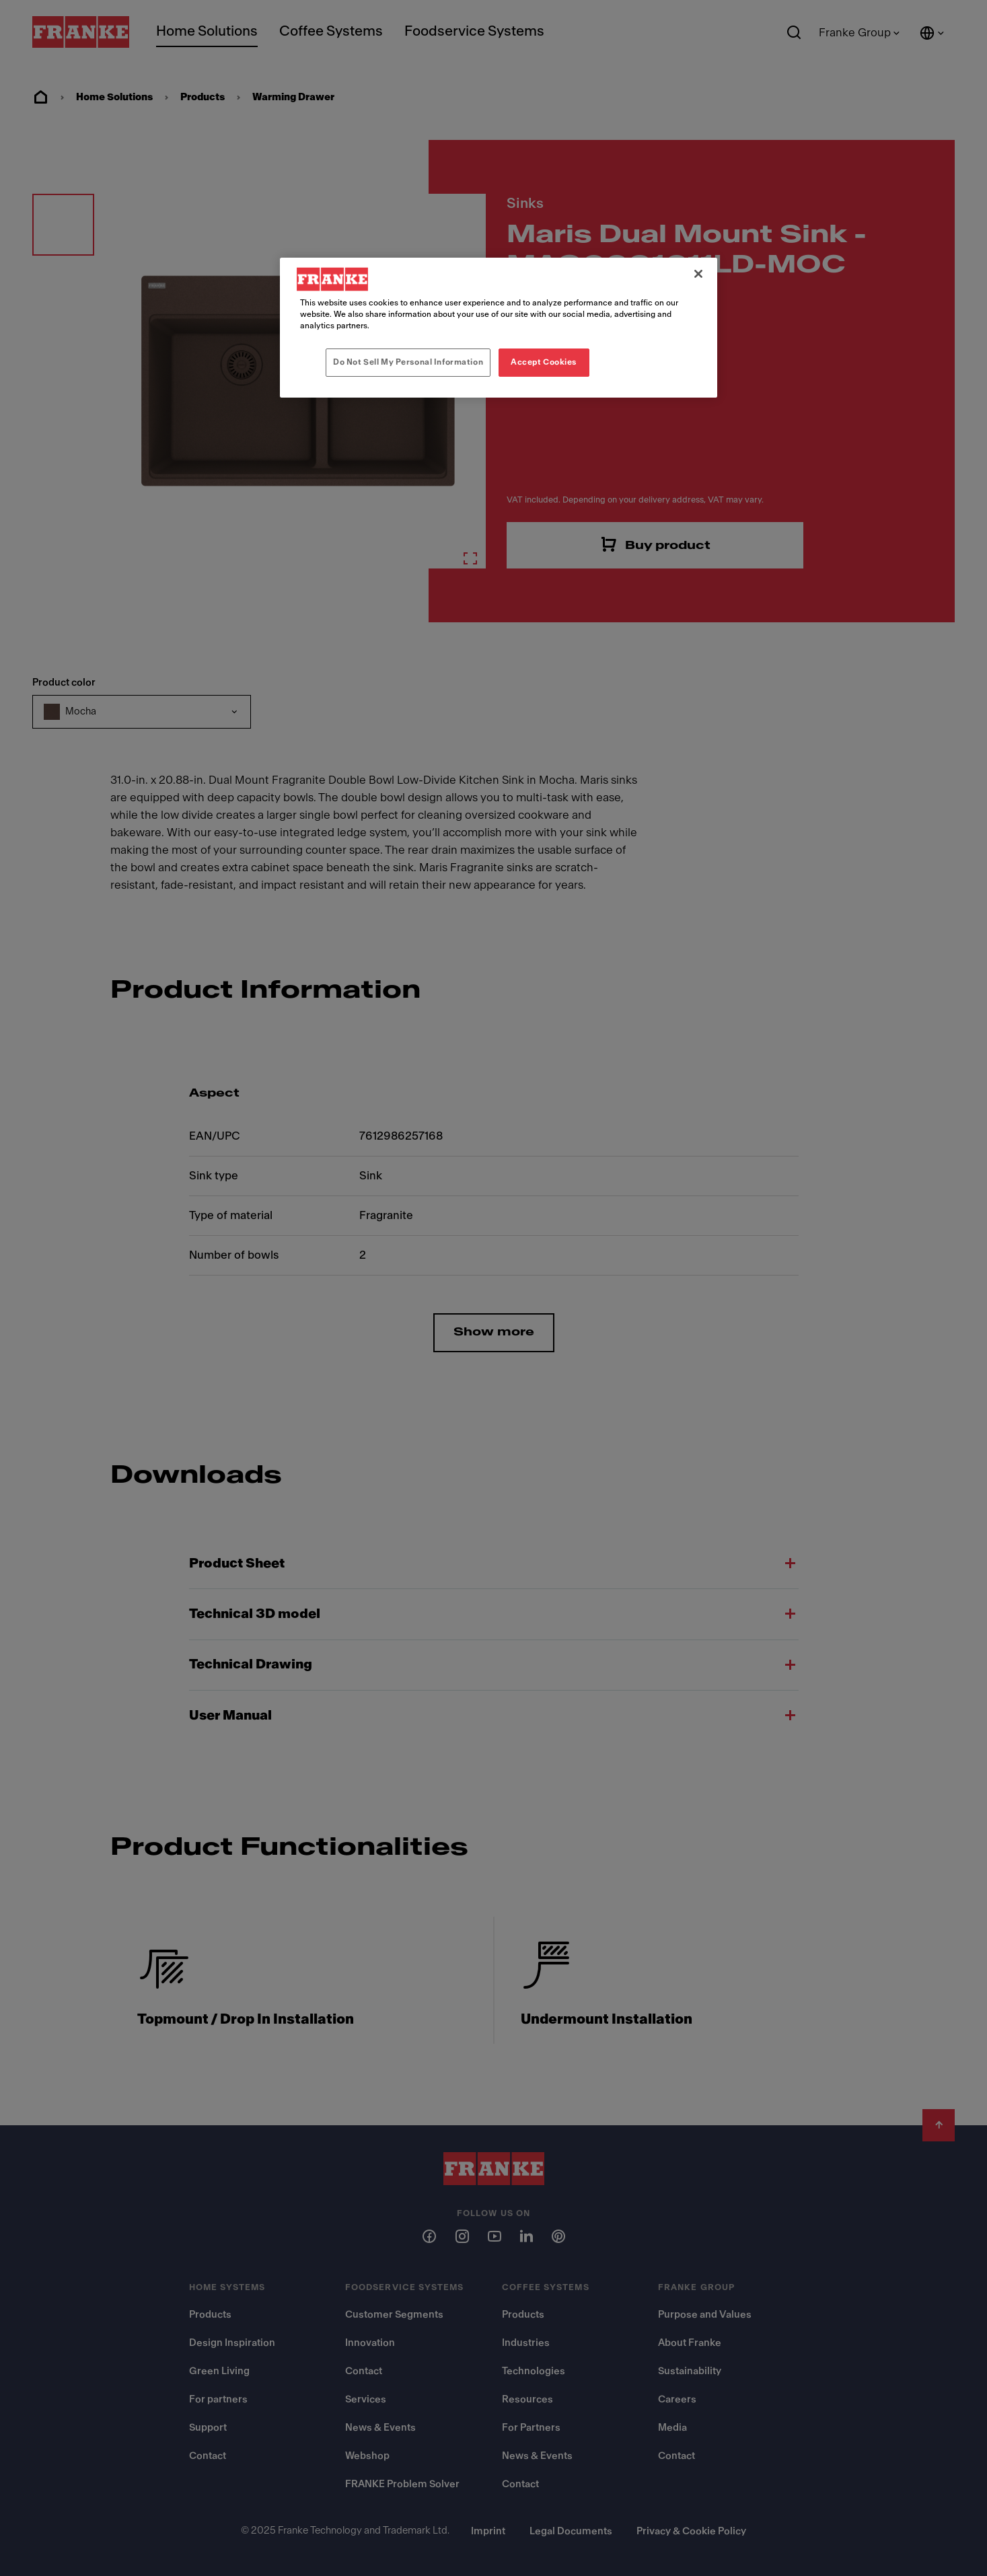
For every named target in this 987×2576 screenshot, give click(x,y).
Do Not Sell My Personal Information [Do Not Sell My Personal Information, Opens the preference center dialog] (408, 362)
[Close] (698, 274)
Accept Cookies (544, 362)
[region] (498, 328)
